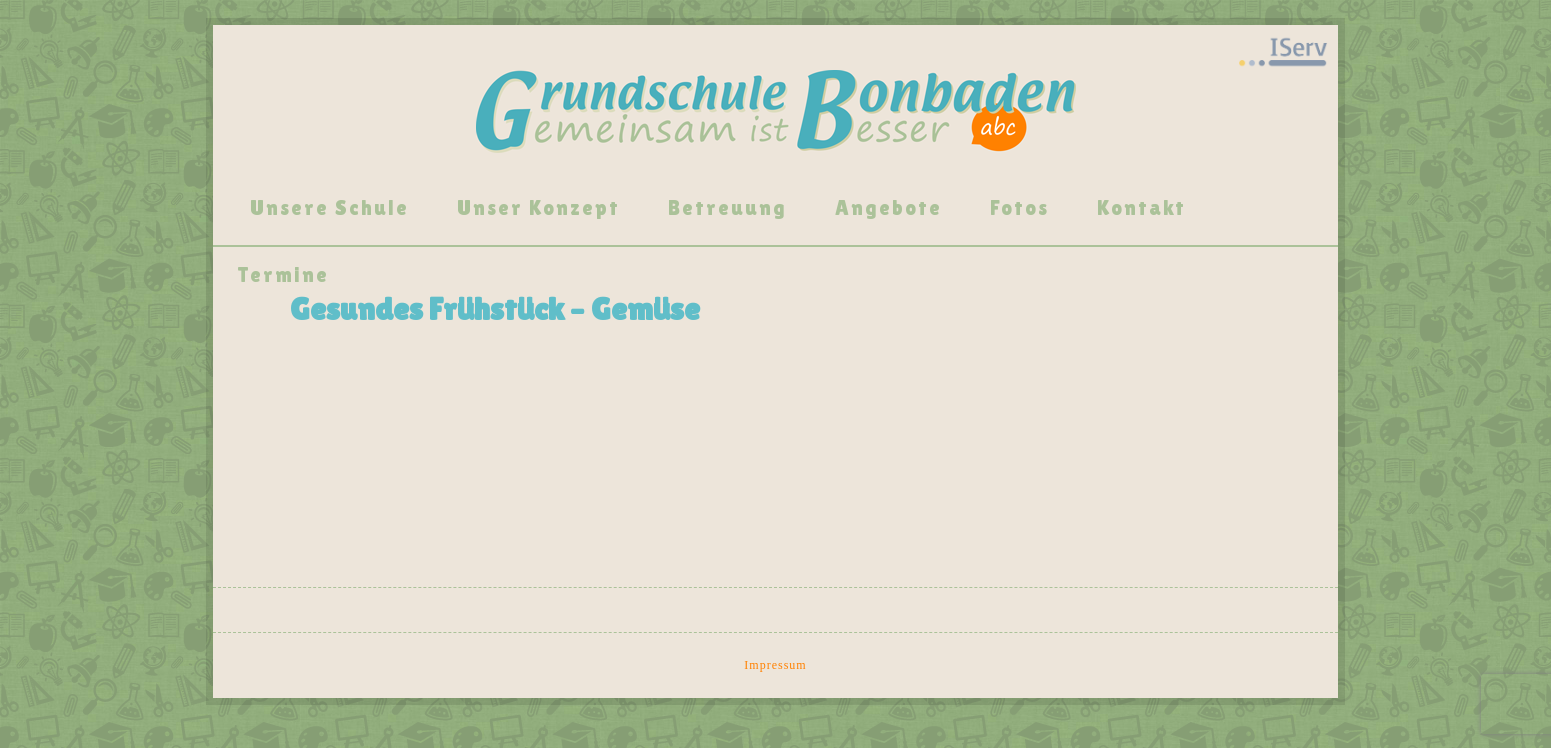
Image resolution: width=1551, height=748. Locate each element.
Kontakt (1141, 208)
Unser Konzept (538, 208)
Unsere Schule (329, 208)
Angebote (888, 208)
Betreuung (727, 208)
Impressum (775, 665)
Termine (283, 275)
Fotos (1019, 208)
